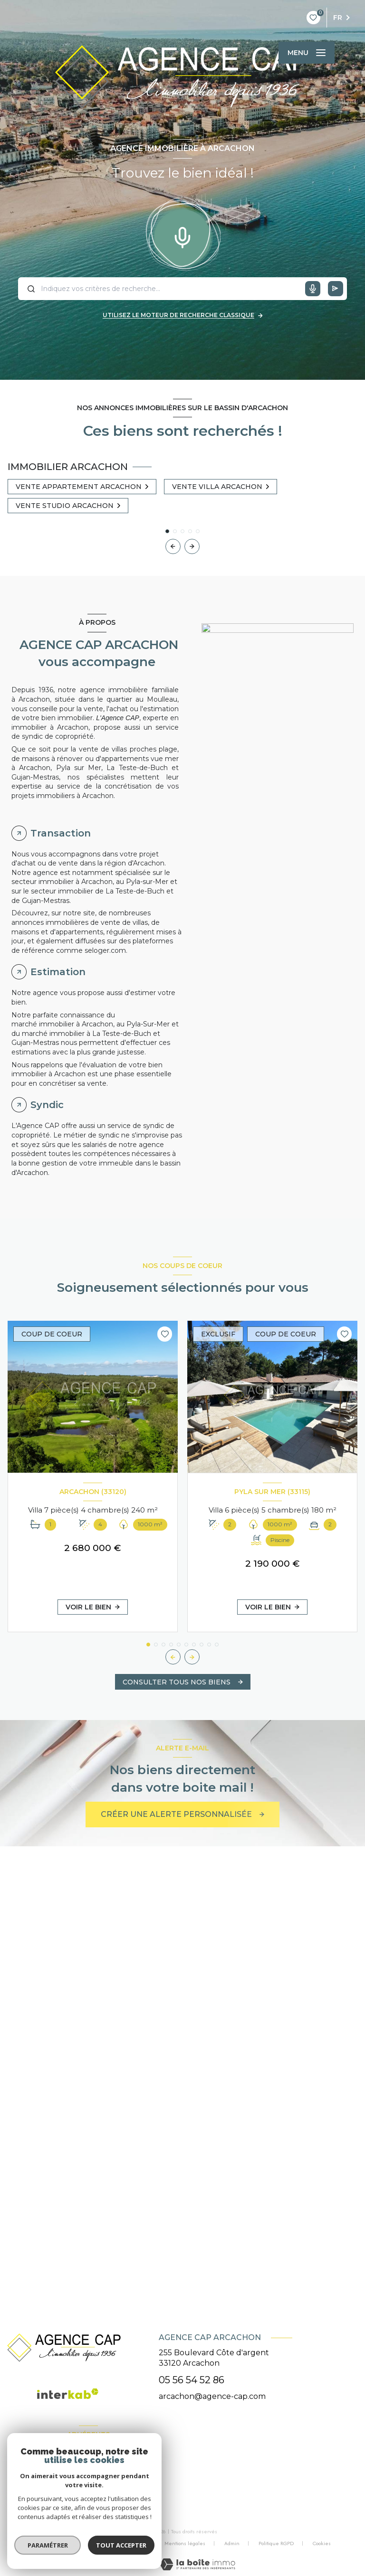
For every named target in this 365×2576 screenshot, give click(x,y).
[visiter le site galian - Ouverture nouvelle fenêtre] (101, 2483)
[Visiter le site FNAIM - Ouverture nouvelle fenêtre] (33, 2482)
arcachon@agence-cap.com (212, 2396)
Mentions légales (184, 2543)
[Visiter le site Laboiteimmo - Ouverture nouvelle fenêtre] (197, 2564)
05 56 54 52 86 (191, 2380)
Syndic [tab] (47, 1104)
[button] (192, 546)
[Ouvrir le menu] (307, 53)
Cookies (322, 2543)
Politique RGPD (276, 2543)
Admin (232, 2543)
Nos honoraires (71, 2543)
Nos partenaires (126, 2543)
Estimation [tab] (58, 972)
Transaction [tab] (60, 833)
